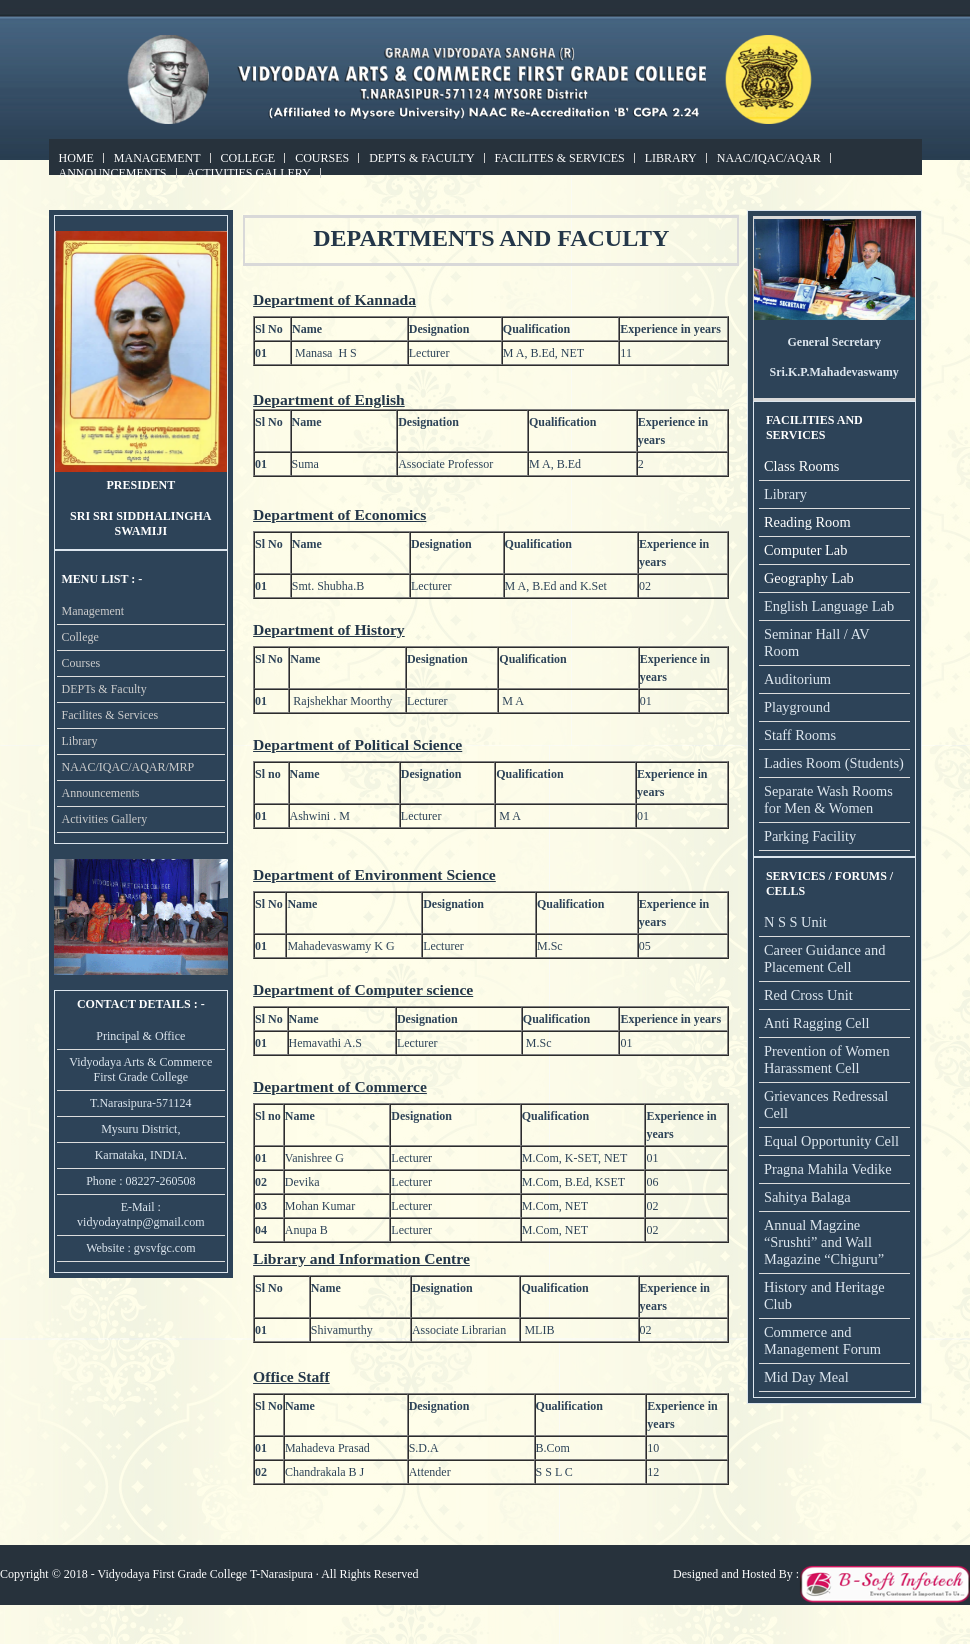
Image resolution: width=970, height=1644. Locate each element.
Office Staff (291, 1376)
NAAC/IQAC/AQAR (769, 158)
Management (157, 158)
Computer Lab (806, 550)
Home (76, 158)
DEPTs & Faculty (421, 158)
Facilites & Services (560, 158)
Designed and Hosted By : (736, 1574)
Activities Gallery (249, 173)
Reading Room (807, 522)
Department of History (329, 629)
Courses (322, 158)
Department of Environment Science (374, 874)
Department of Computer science (363, 989)
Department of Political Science (357, 744)
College (248, 158)
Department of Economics (339, 514)
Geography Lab (809, 578)
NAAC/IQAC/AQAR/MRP (128, 767)
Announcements (113, 173)
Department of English (329, 399)
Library (671, 158)
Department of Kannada (334, 299)
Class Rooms (802, 466)
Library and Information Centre (361, 1258)
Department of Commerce (340, 1086)
